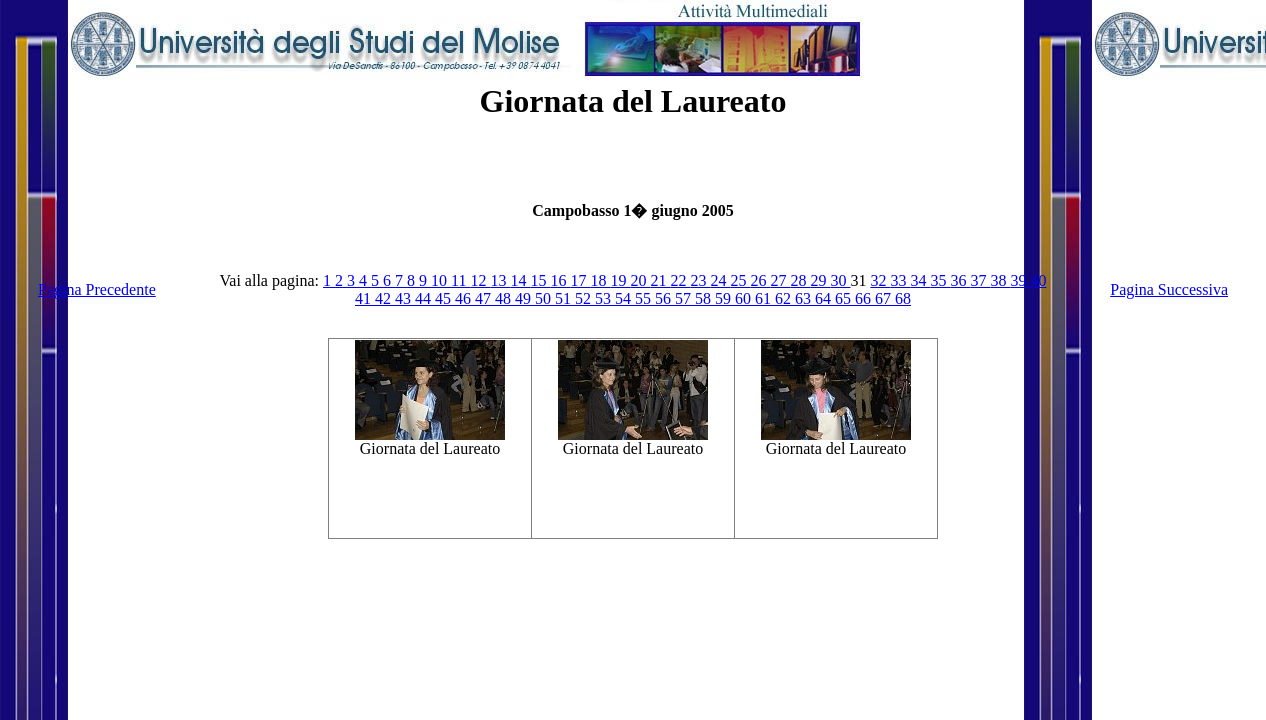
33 (900, 280)
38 (1000, 280)
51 (565, 298)
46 (465, 298)
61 (765, 298)
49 (525, 298)
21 (660, 280)
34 (920, 280)
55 (645, 298)
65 (845, 298)
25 (740, 280)
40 (1038, 280)
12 (480, 280)
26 (760, 280)
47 (485, 298)
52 (585, 298)
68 (903, 298)
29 (820, 280)
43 (405, 298)
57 (685, 298)
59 (725, 298)
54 (625, 298)
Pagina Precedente (97, 289)
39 (1020, 280)
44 (425, 298)
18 (600, 280)
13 (500, 280)
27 (780, 280)
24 (720, 280)
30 (840, 280)
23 (700, 280)
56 (665, 298)
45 (445, 298)
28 (800, 280)
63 (805, 298)
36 (960, 280)
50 (545, 298)
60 (745, 298)
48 (505, 298)
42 (385, 298)
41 (365, 298)
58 (705, 298)
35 (940, 280)
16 (560, 280)
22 (680, 280)
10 (441, 280)
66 (865, 298)
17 (580, 280)
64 (825, 298)
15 (540, 280)
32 (880, 280)
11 (460, 280)
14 (520, 280)
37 (980, 280)
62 (785, 298)
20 (640, 280)
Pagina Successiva (1169, 289)
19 (620, 280)
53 (605, 298)
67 (885, 298)
